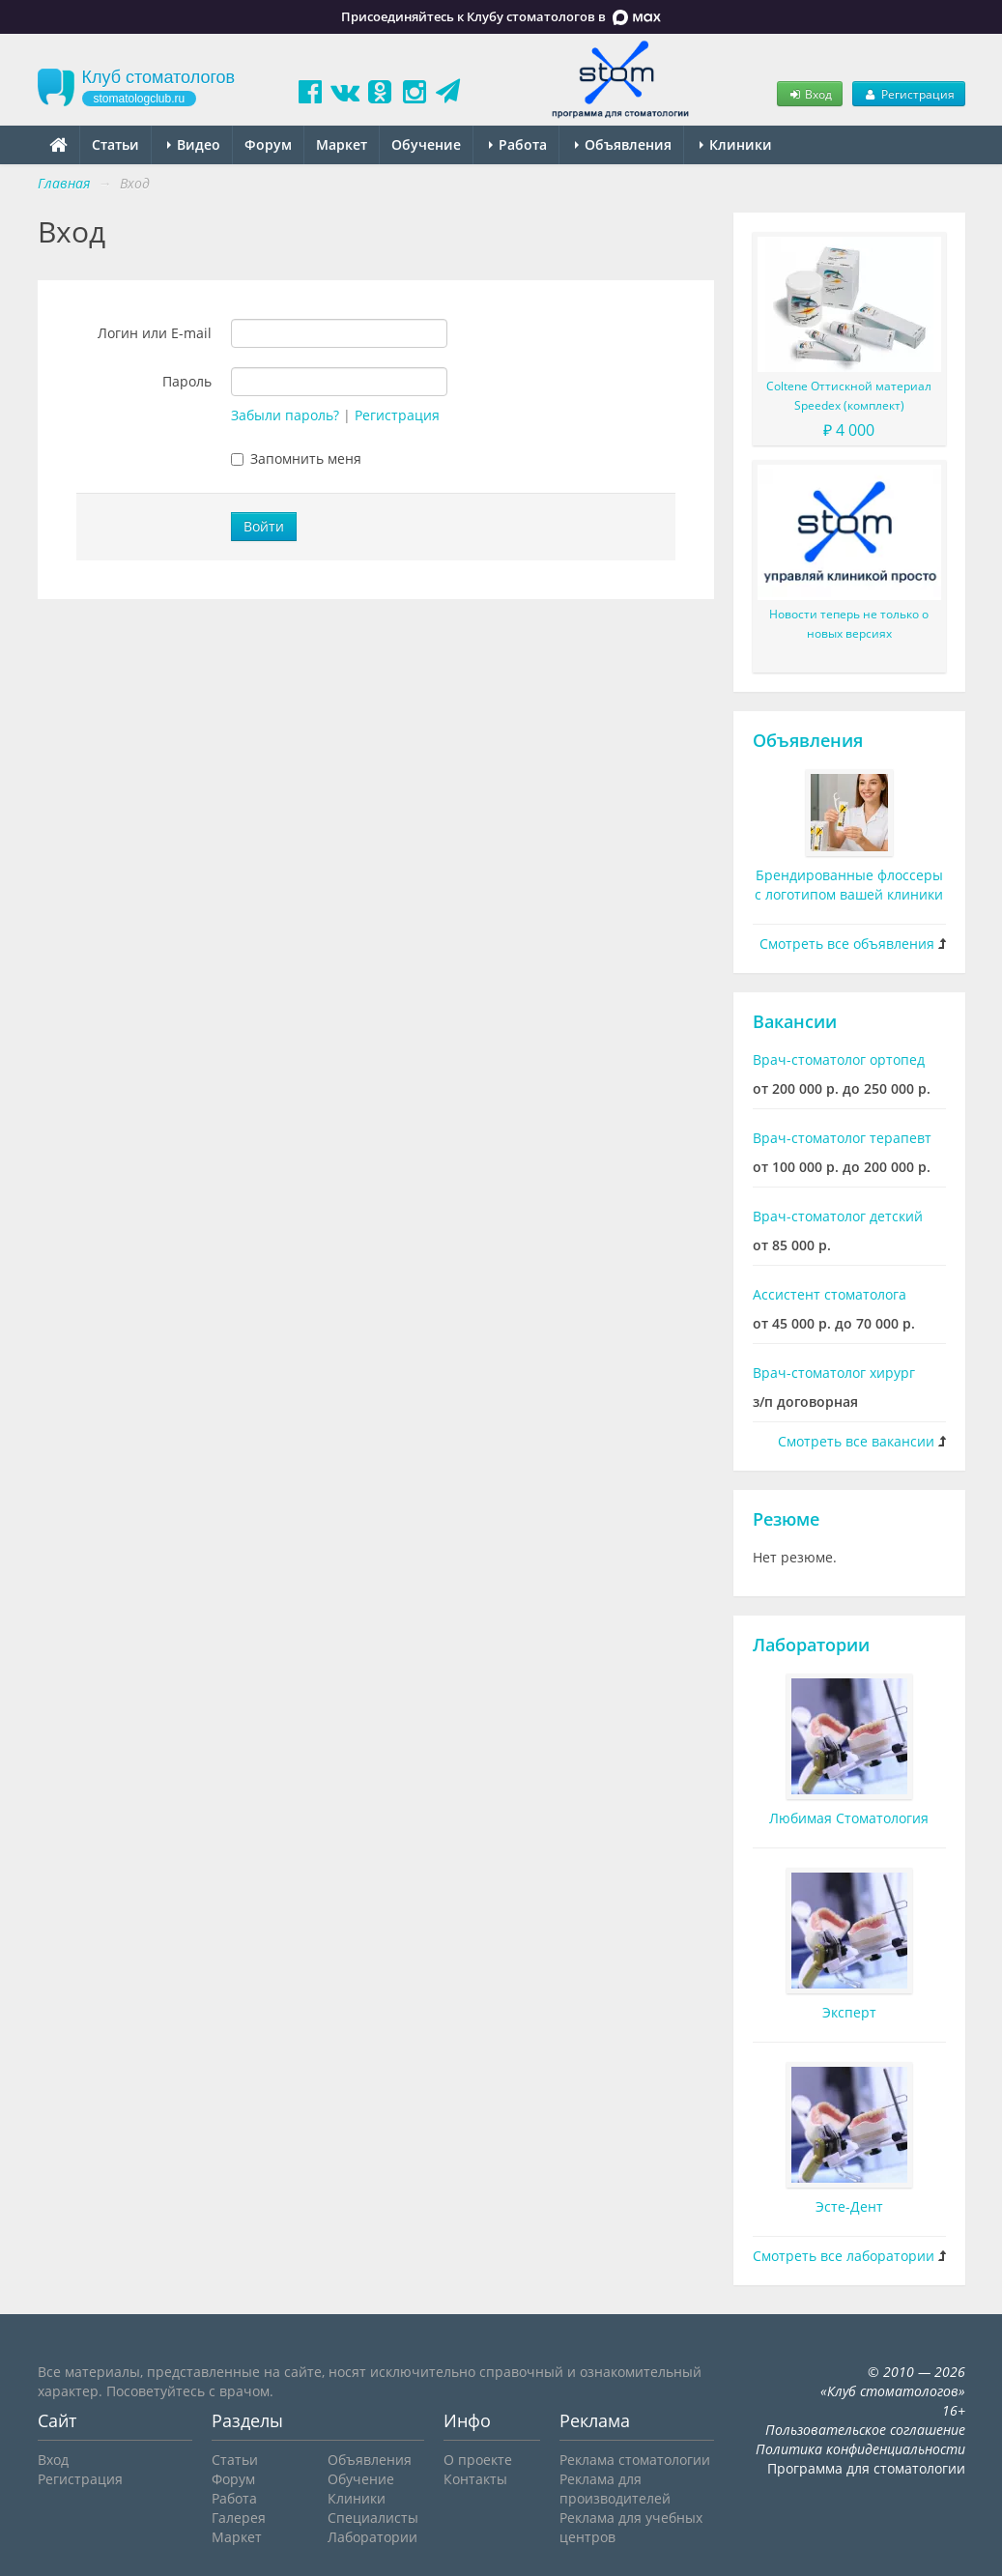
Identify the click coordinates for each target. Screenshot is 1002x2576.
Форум (268, 144)
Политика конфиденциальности (860, 2449)
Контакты (475, 2479)
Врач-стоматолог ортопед (839, 1059)
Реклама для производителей (615, 2488)
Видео (193, 144)
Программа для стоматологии (866, 2468)
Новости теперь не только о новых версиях (849, 624)
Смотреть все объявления (846, 943)
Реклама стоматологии (634, 2459)
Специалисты (373, 2517)
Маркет (341, 144)
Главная (64, 183)
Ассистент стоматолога (829, 1294)
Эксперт (849, 2012)
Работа (518, 144)
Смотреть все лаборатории (843, 2256)
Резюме (786, 1519)
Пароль (187, 381)
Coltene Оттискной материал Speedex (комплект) (848, 396)
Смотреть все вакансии (856, 1441)
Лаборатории (811, 1644)
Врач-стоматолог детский (838, 1216)
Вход (809, 93)
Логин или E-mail (155, 333)
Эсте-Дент (849, 2206)
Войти (263, 526)
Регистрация (908, 93)
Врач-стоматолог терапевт (842, 1138)
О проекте (478, 2459)
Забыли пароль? (285, 415)
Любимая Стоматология (849, 1818)
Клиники (736, 144)
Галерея (239, 2517)
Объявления (623, 144)
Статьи (115, 144)
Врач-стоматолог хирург (834, 1372)
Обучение (426, 144)
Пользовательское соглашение (865, 2429)
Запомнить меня (296, 458)
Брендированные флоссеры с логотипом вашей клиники (849, 884)
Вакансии (795, 1021)
